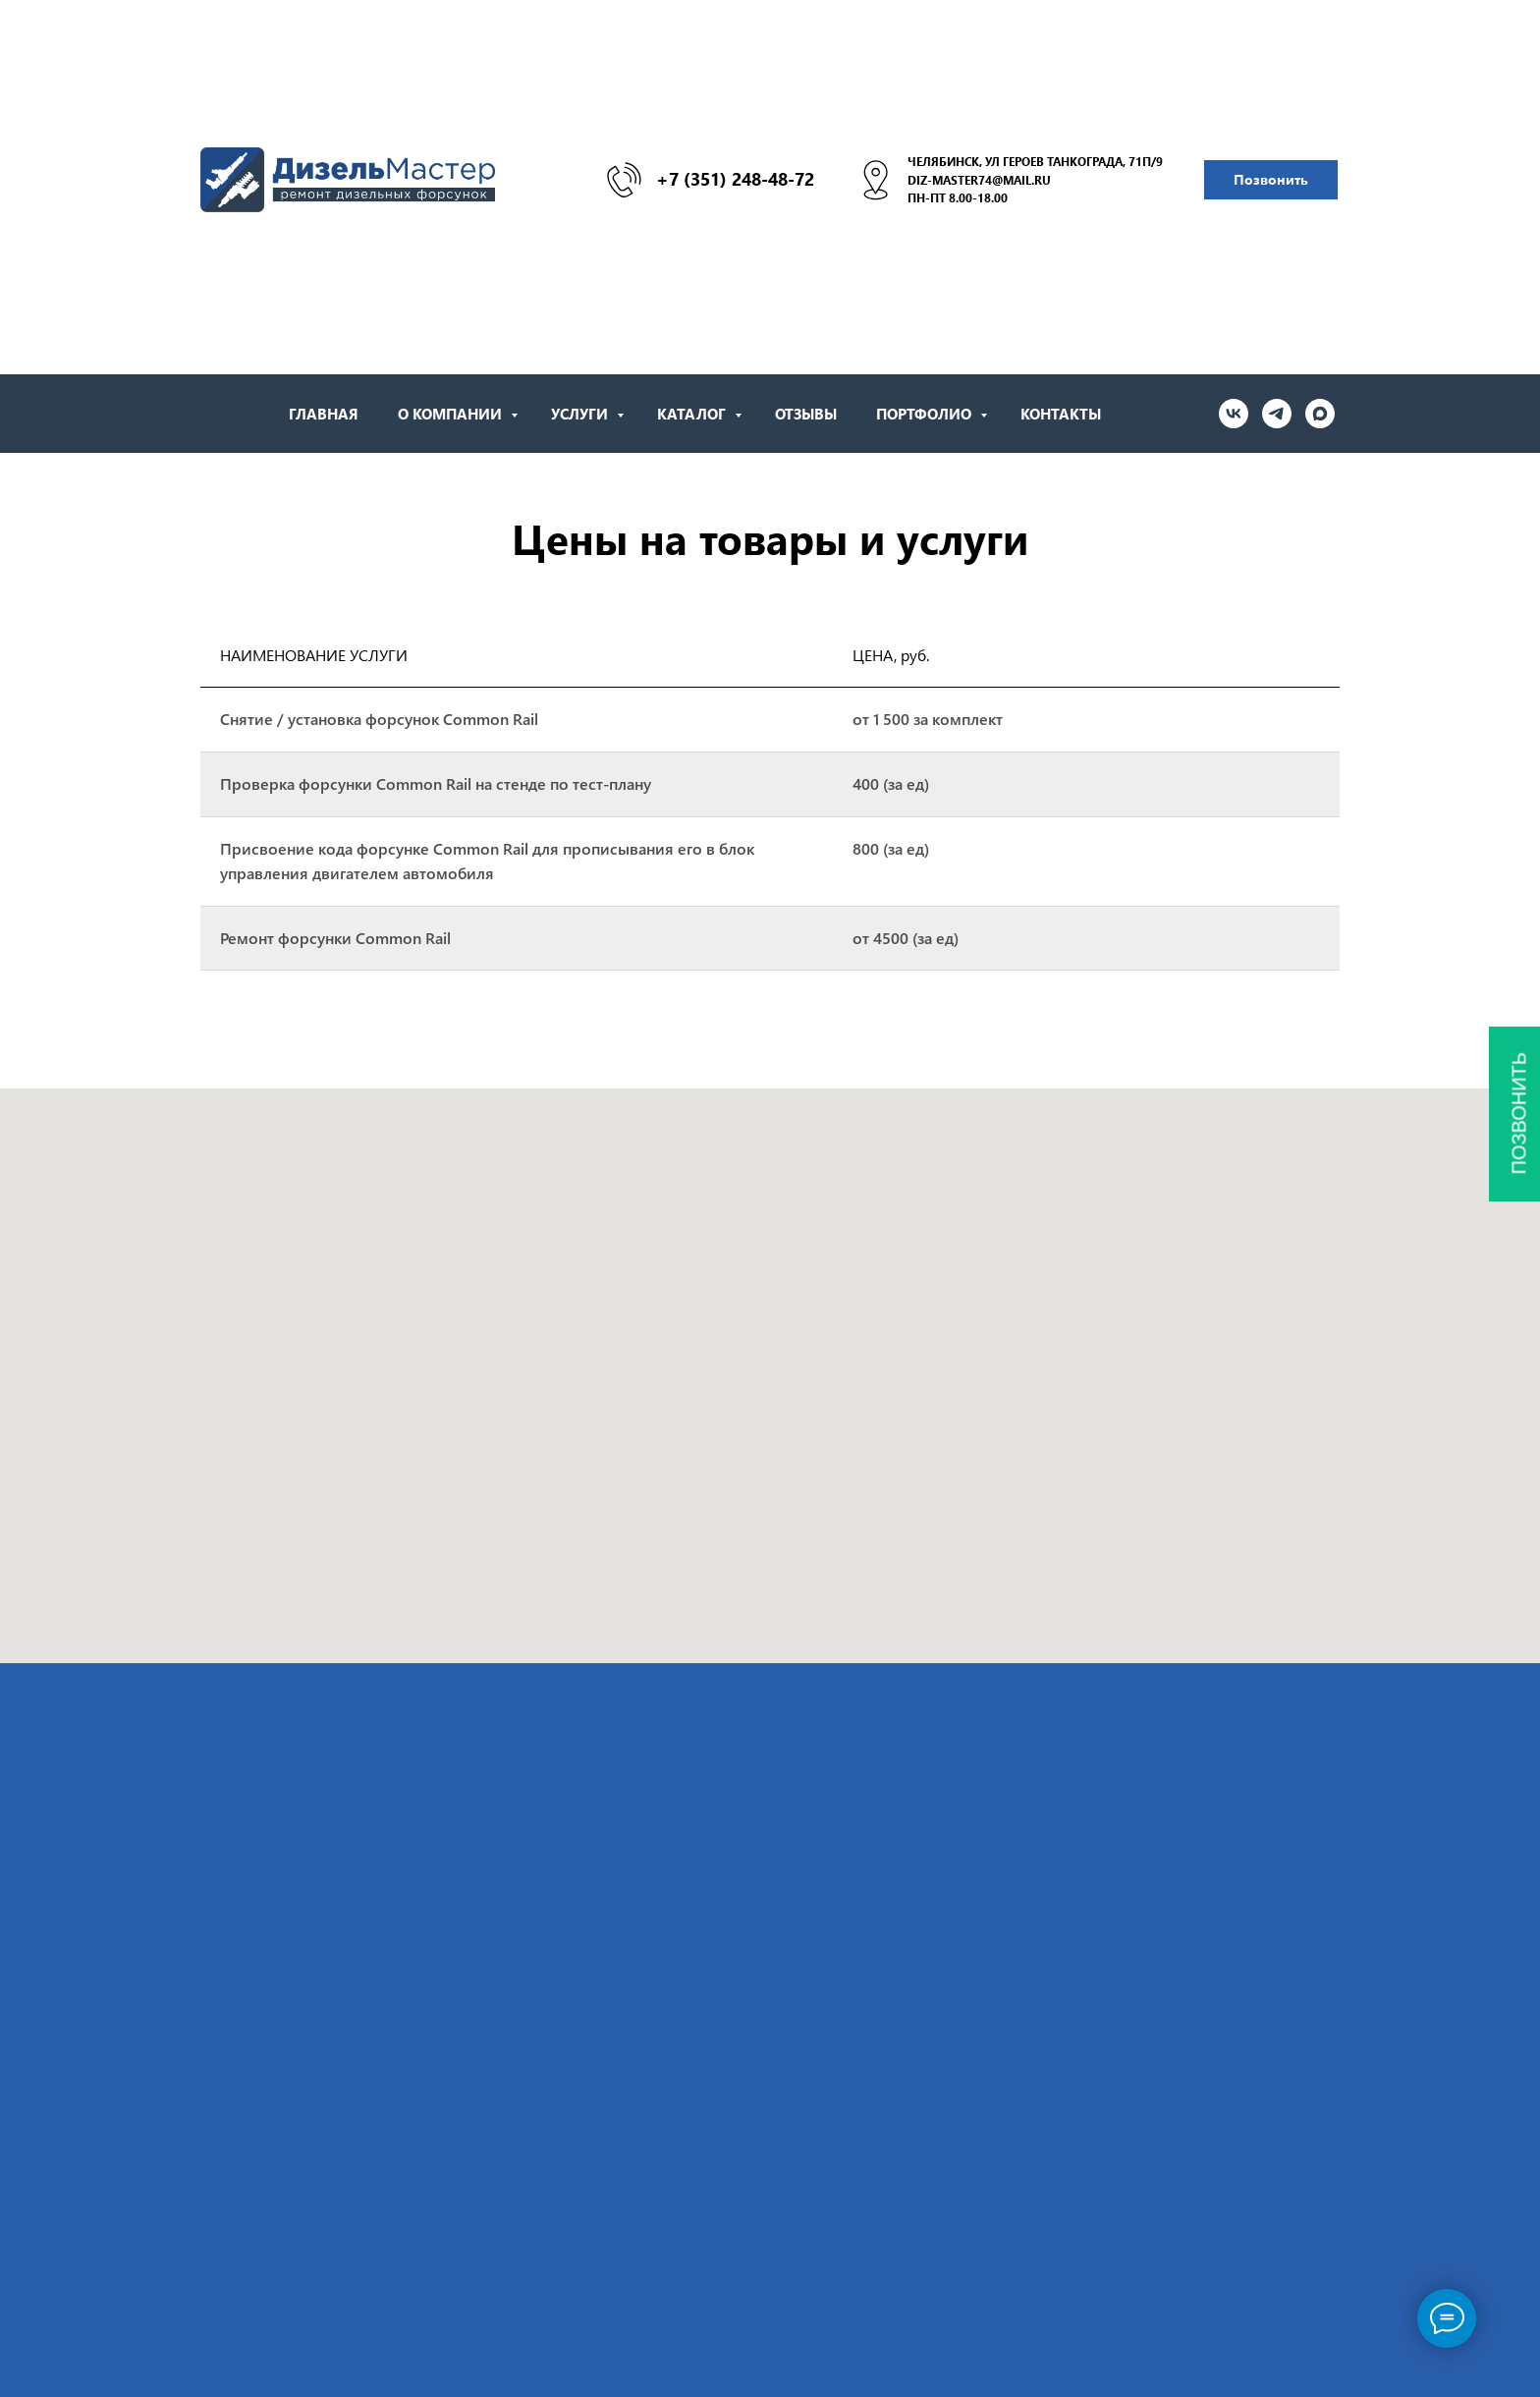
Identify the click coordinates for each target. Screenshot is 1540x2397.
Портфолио (925, 413)
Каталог (693, 413)
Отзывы (806, 413)
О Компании (452, 413)
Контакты (1060, 413)
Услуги (581, 413)
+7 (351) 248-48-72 (735, 179)
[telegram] (1277, 413)
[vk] (1233, 413)
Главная (323, 413)
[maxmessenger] (1320, 413)
